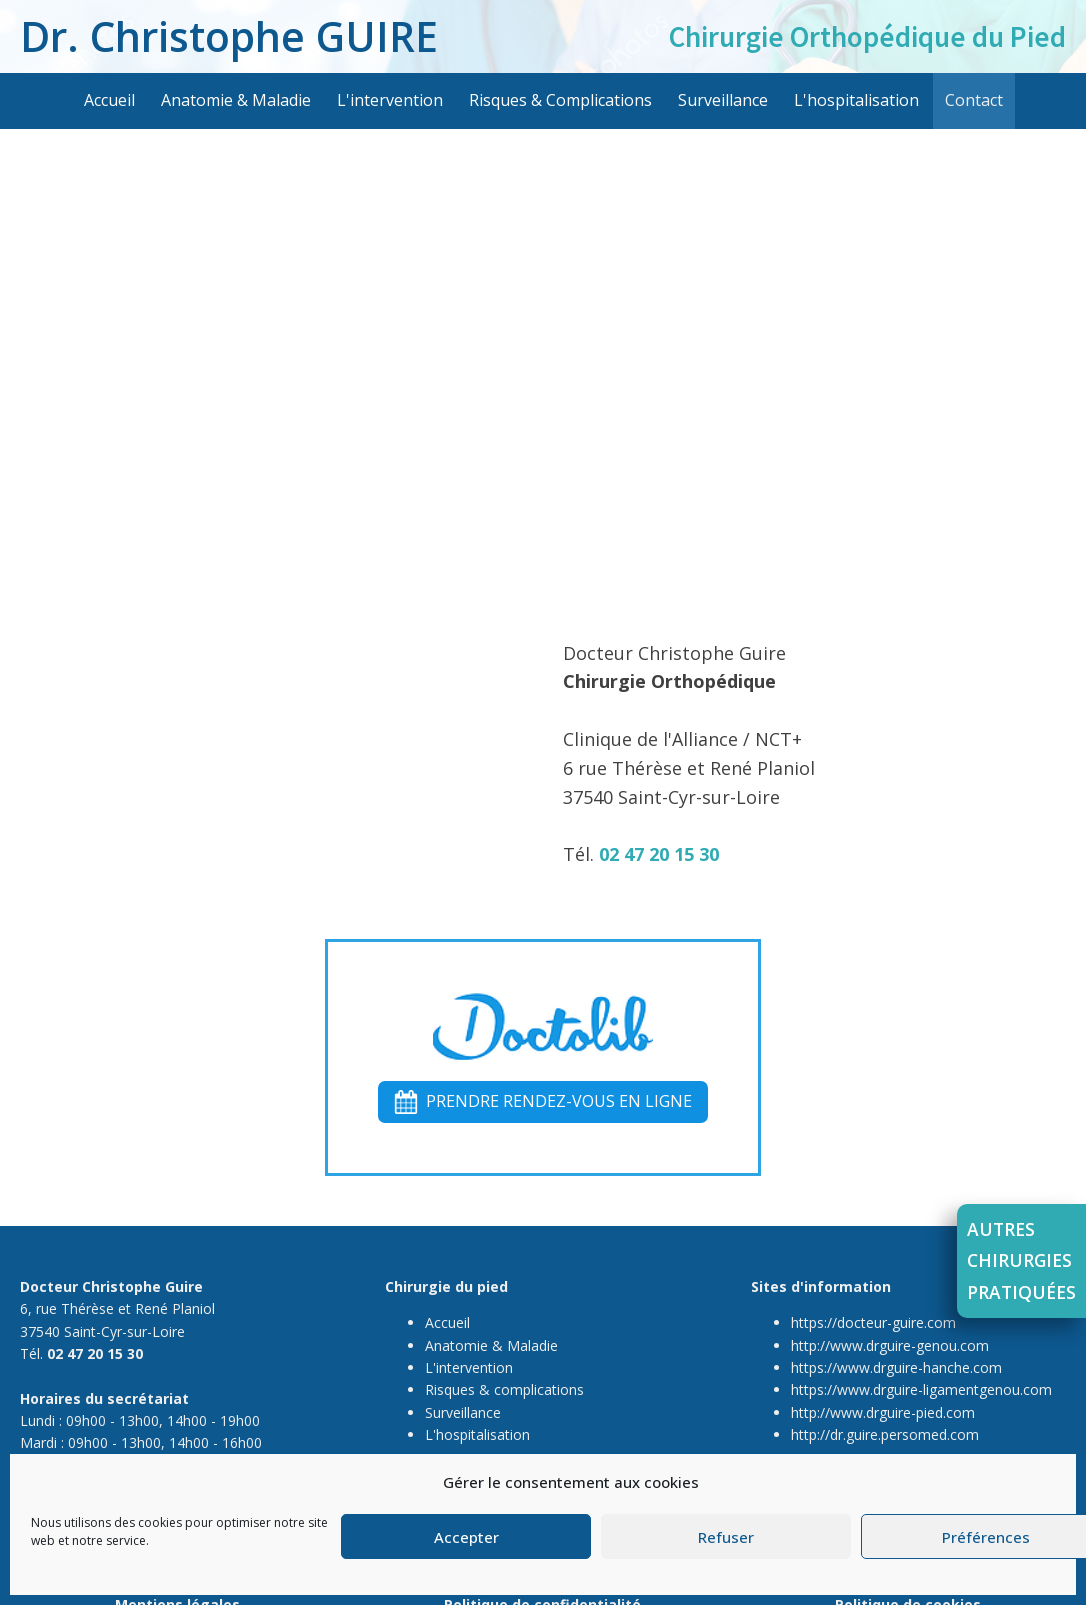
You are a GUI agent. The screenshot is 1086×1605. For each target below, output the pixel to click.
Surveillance (723, 100)
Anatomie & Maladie (236, 100)
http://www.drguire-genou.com (890, 1344)
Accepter (466, 1537)
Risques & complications (504, 1389)
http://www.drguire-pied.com (883, 1412)
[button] (543, 1102)
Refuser (726, 1537)
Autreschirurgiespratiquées (1021, 1260)
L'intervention (390, 100)
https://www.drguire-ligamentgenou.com (921, 1389)
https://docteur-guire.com (873, 1322)
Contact (974, 100)
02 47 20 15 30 (659, 854)
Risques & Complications (560, 100)
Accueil (109, 100)
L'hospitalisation (856, 100)
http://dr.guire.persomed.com (885, 1434)
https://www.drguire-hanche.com (896, 1367)
